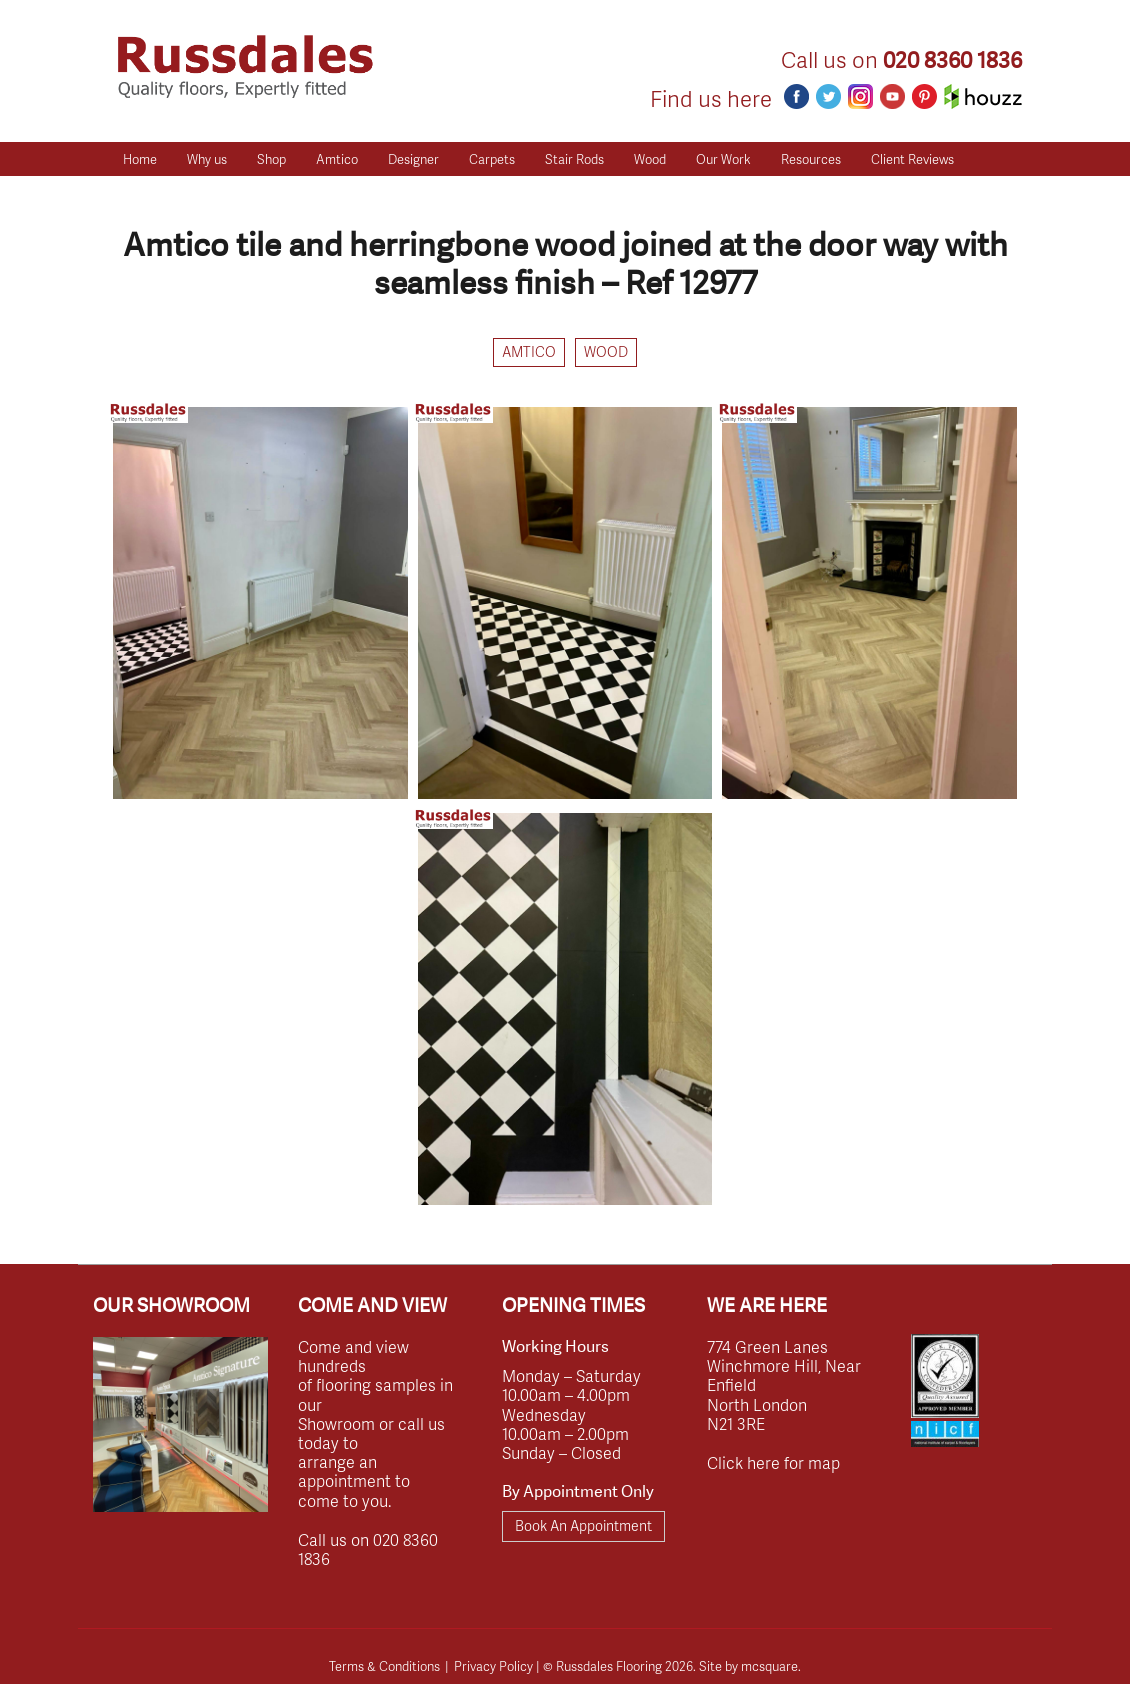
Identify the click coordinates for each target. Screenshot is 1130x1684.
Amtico (337, 159)
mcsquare (769, 1666)
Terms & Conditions (384, 1666)
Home (140, 159)
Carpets (492, 159)
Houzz (983, 96)
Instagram (860, 96)
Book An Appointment (583, 1525)
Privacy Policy (493, 1666)
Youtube (892, 96)
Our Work (723, 159)
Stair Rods (574, 159)
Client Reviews (912, 159)
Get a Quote (158, 193)
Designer (413, 159)
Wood (650, 159)
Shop (271, 159)
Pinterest (924, 96)
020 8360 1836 (952, 60)
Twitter (828, 96)
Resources (811, 159)
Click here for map (773, 1462)
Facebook (796, 96)
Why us (207, 159)
